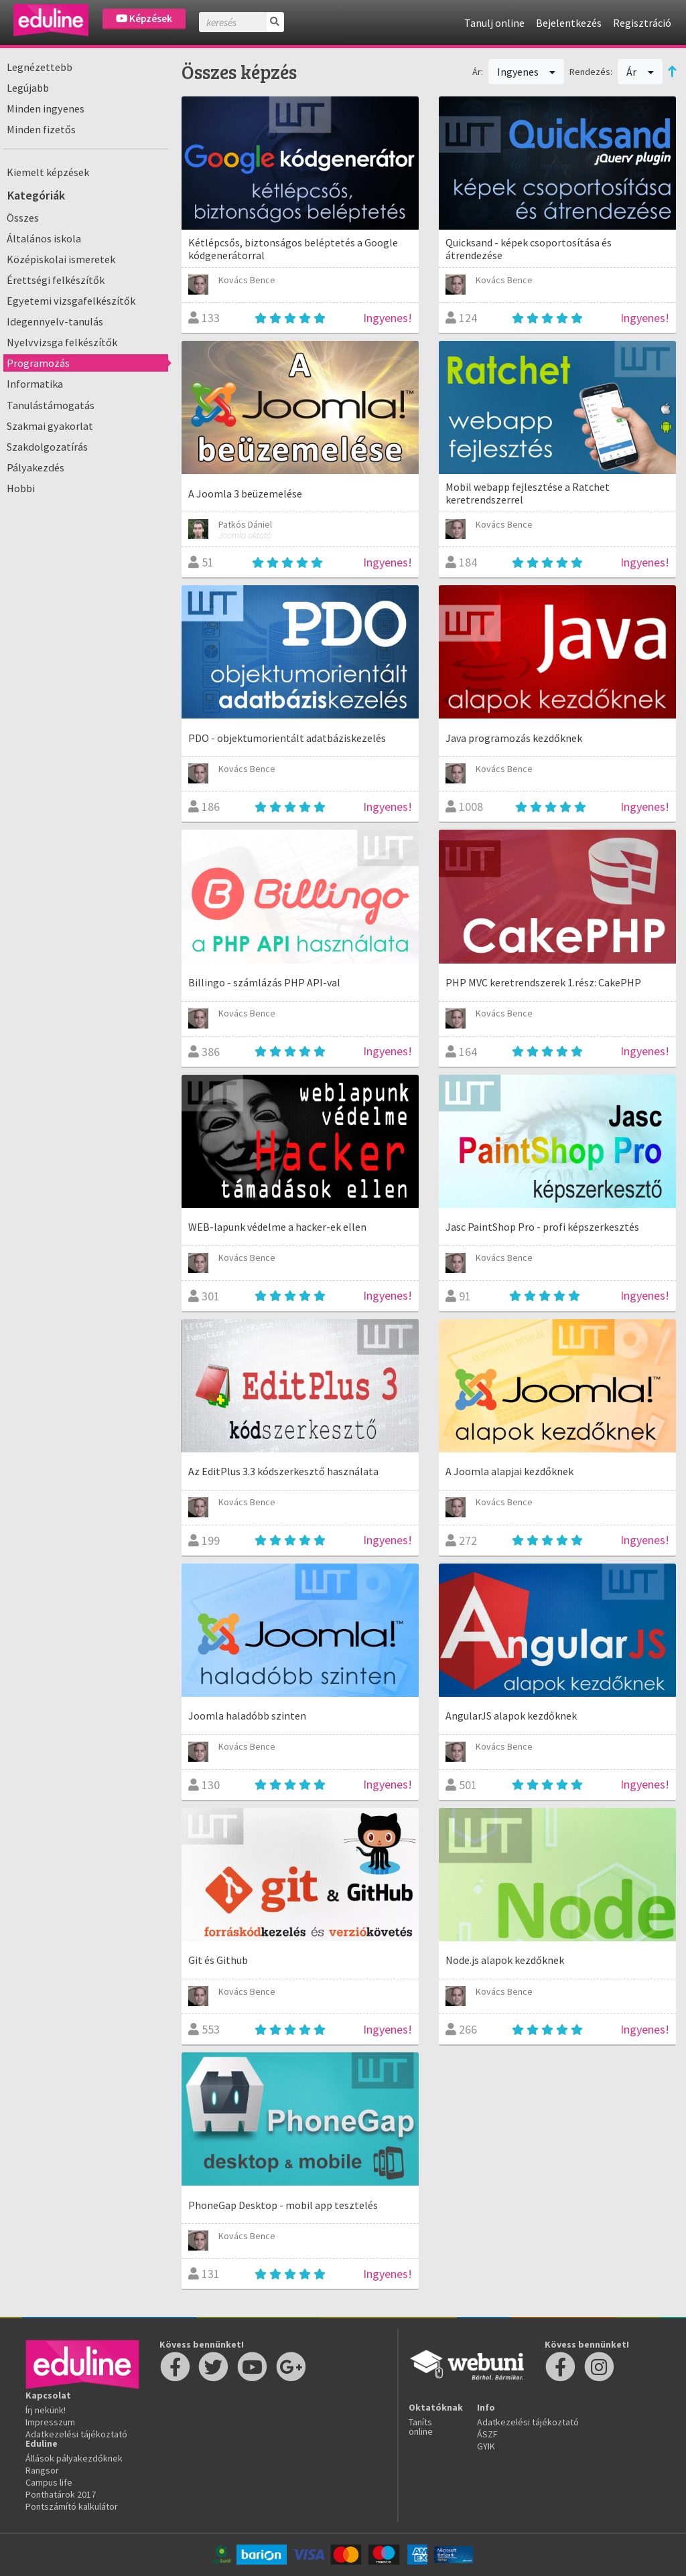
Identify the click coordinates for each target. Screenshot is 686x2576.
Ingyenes (526, 71)
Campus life (48, 2482)
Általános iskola (44, 238)
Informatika (35, 383)
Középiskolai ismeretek (61, 259)
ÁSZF (487, 2434)
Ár (640, 71)
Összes (23, 217)
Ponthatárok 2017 (60, 2494)
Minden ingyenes (45, 108)
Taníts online (421, 2426)
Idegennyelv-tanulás (55, 321)
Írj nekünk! (45, 2410)
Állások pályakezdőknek (74, 2458)
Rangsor (42, 2470)
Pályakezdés (35, 467)
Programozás (38, 363)
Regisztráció (642, 22)
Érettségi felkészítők (56, 280)
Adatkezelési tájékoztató (76, 2434)
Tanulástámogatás (50, 405)
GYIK (486, 2446)
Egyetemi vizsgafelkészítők (71, 300)
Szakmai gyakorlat (50, 426)
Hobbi (21, 488)
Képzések (144, 18)
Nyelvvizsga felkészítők (62, 342)
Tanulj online (494, 22)
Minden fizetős (41, 129)
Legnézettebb (39, 67)
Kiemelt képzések (48, 172)
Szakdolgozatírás (47, 446)
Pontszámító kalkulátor (71, 2506)
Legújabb (28, 87)
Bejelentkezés (569, 22)
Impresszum (50, 2422)
